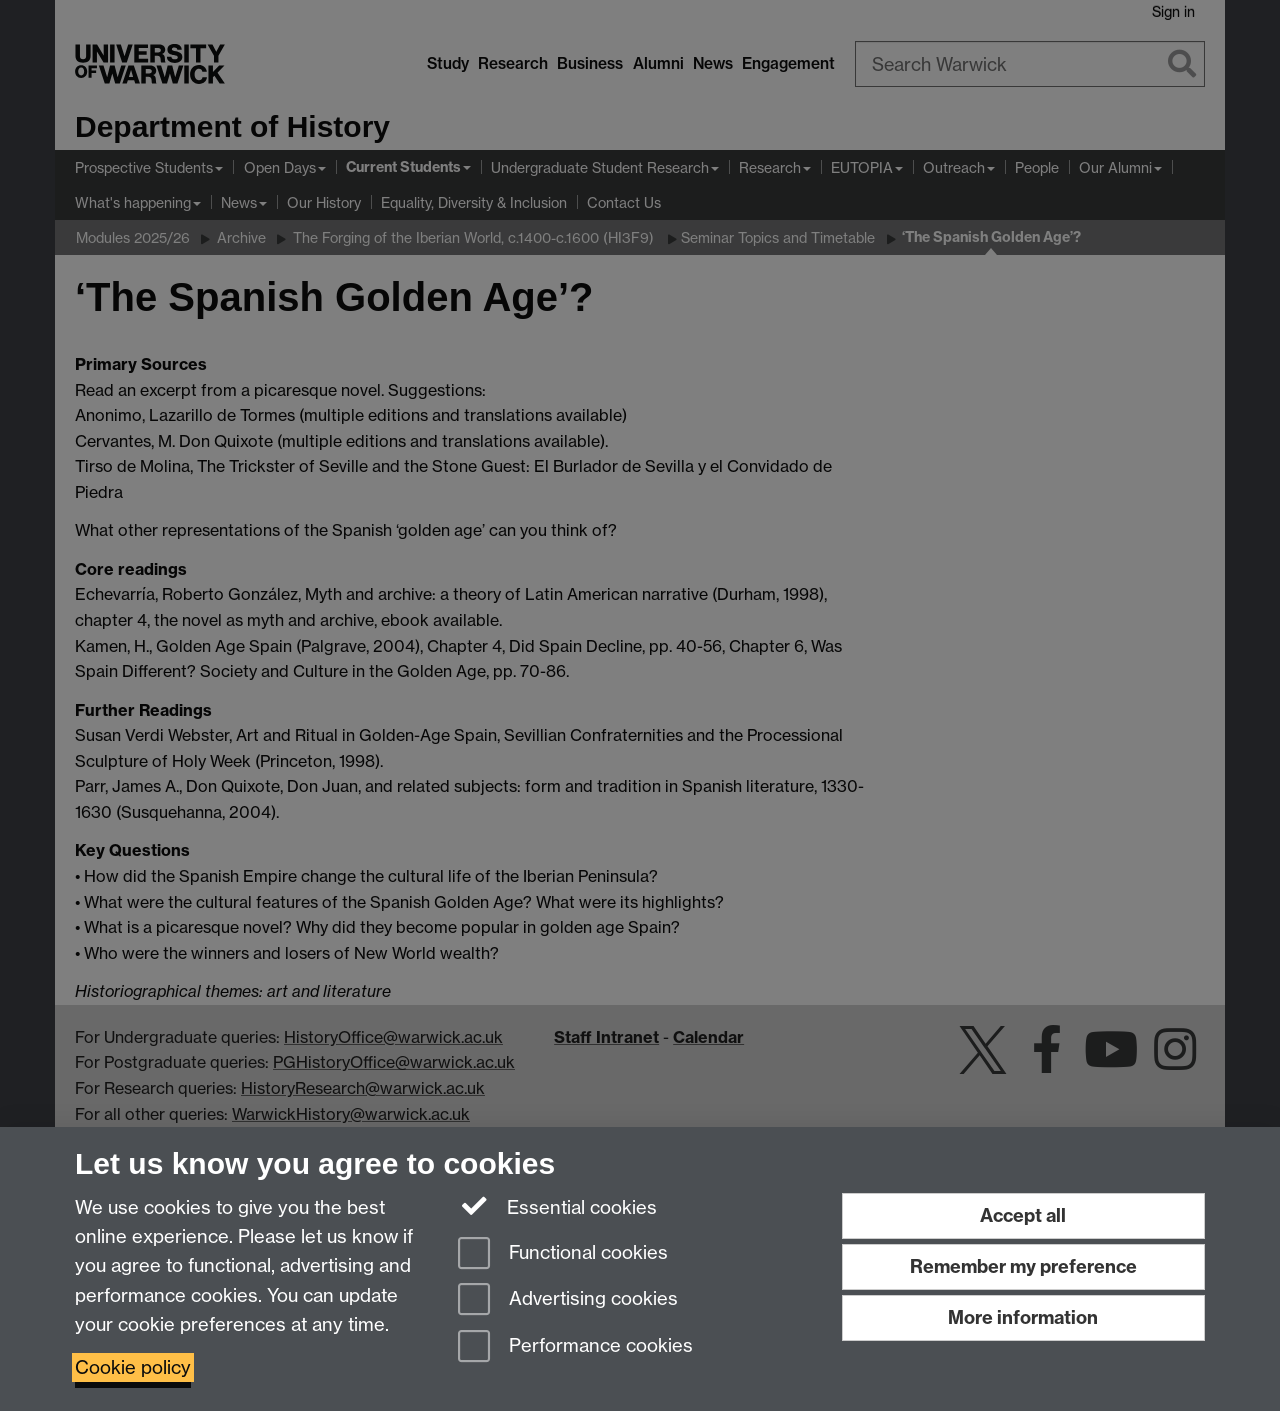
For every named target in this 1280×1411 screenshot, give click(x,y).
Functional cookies (563, 1254)
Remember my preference (1023, 1266)
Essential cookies (557, 1206)
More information (1023, 1317)
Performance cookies (575, 1347)
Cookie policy (133, 1367)
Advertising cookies (568, 1300)
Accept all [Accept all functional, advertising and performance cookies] (1023, 1215)
